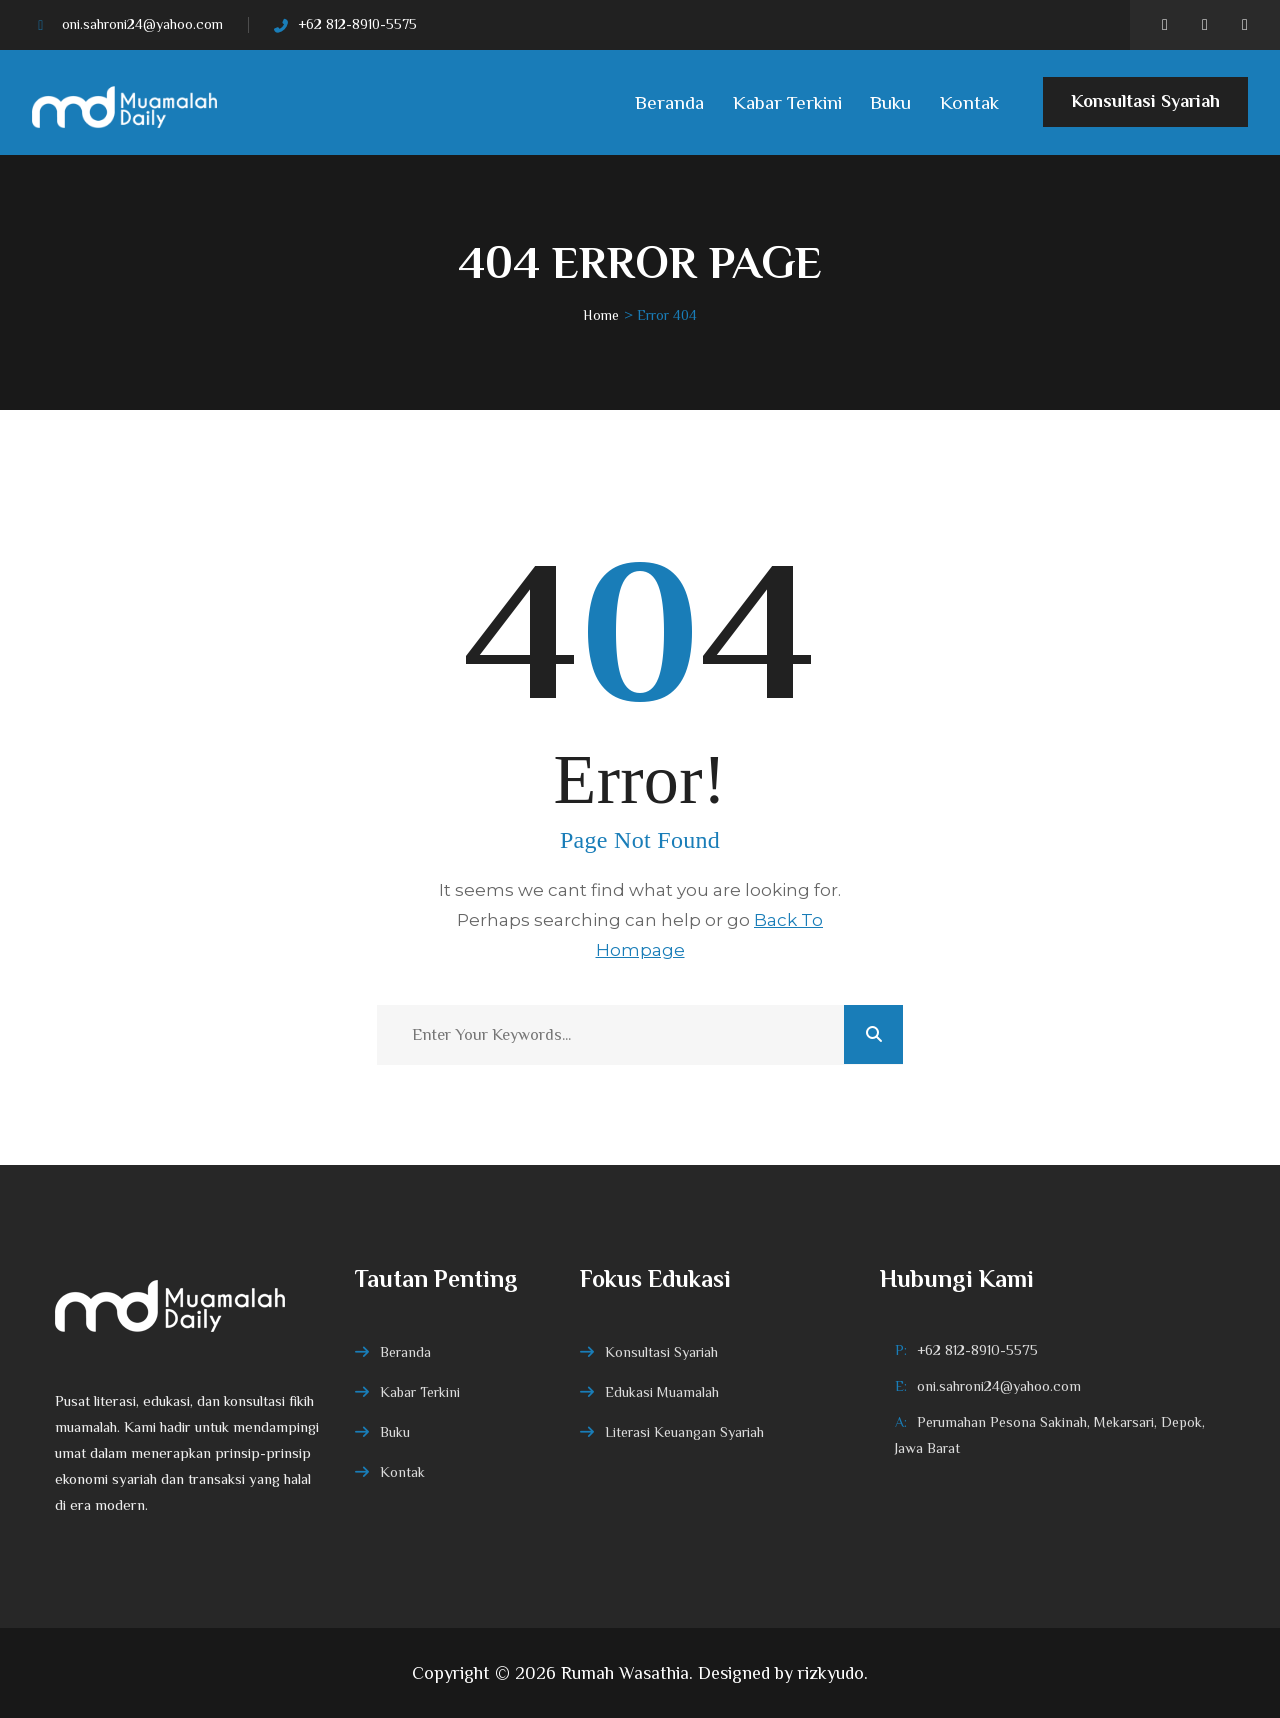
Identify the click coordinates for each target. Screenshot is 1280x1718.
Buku (890, 102)
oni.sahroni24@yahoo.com (142, 24)
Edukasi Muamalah (662, 1392)
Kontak (969, 102)
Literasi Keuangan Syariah (684, 1432)
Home (601, 315)
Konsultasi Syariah (1145, 109)
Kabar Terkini (787, 102)
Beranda (669, 102)
